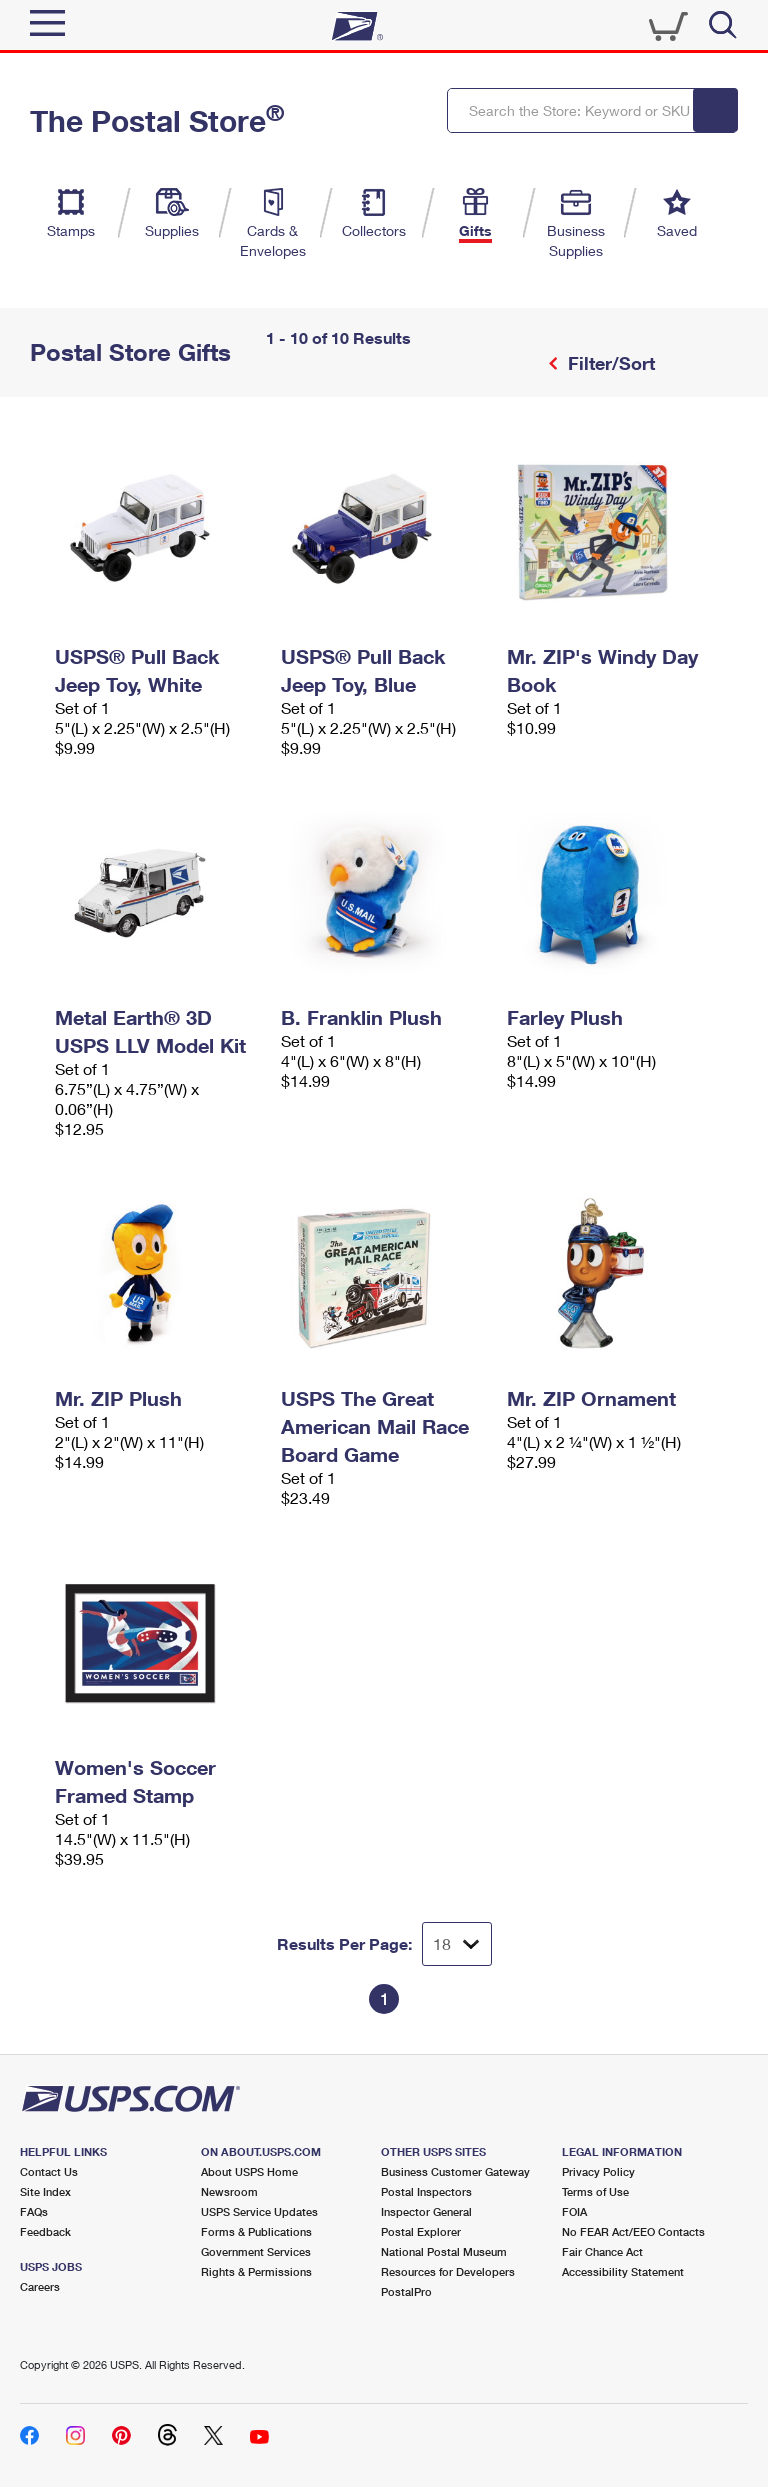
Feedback (45, 2231)
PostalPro (406, 2291)
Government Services (256, 2251)
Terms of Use (595, 2191)
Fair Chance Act (602, 2251)
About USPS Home (249, 2171)
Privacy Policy (598, 2171)
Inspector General (426, 2211)
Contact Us (49, 2171)
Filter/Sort (609, 363)
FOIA (574, 2211)
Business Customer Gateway (455, 2171)
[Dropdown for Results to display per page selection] (457, 1944)
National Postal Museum (444, 2251)
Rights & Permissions (256, 2271)
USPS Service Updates (259, 2211)
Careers (40, 2286)
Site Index (45, 2191)
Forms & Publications (256, 2231)
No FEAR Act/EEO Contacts (633, 2231)
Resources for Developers (448, 2271)
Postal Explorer (421, 2231)
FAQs (34, 2211)
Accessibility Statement (623, 2271)
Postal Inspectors (426, 2191)
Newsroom (229, 2191)
